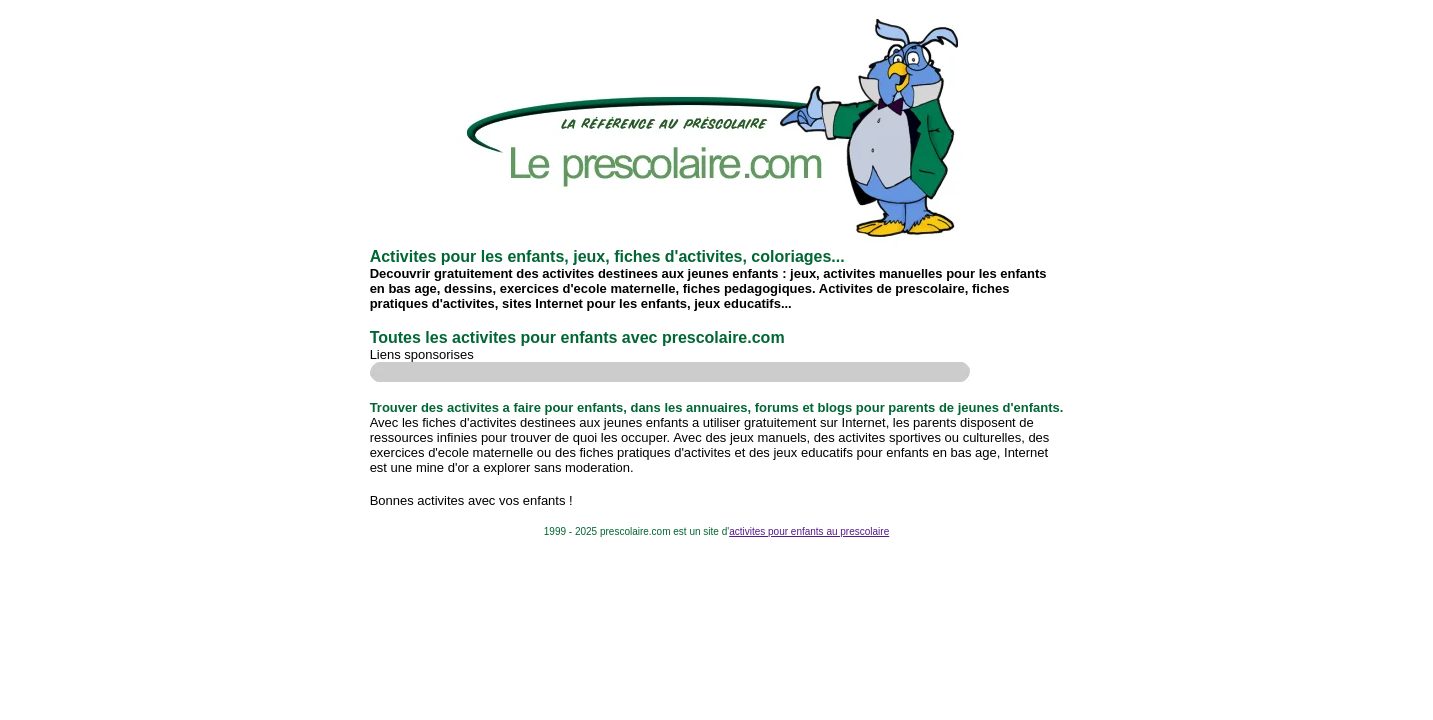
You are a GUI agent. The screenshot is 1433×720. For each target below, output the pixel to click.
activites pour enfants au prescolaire (809, 531)
